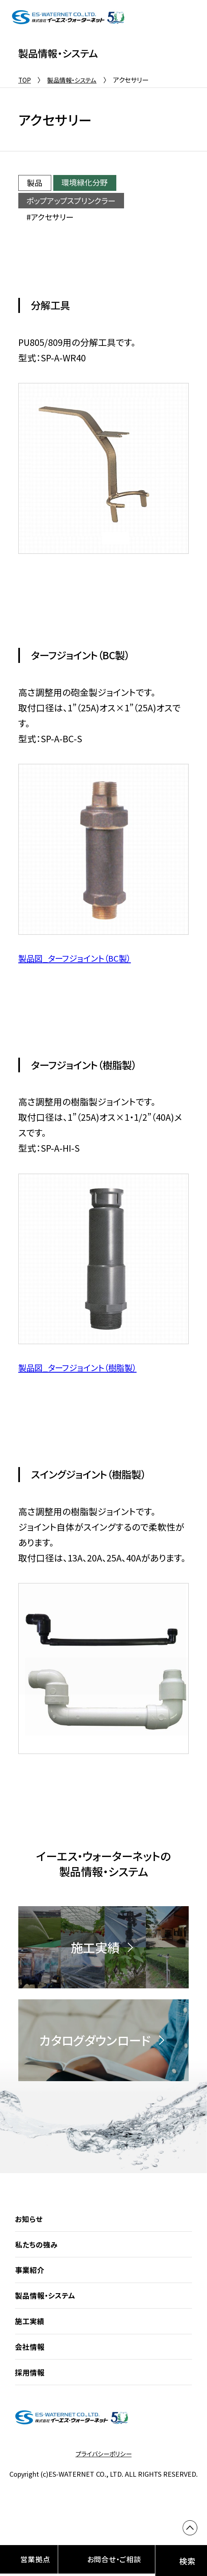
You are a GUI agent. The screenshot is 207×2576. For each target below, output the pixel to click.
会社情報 (30, 2359)
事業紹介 (30, 2282)
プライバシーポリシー (104, 2467)
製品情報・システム (74, 80)
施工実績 (30, 2334)
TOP (25, 80)
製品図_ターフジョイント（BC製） (80, 957)
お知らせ (29, 2231)
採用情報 (30, 2384)
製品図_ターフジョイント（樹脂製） (83, 1367)
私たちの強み (37, 2257)
